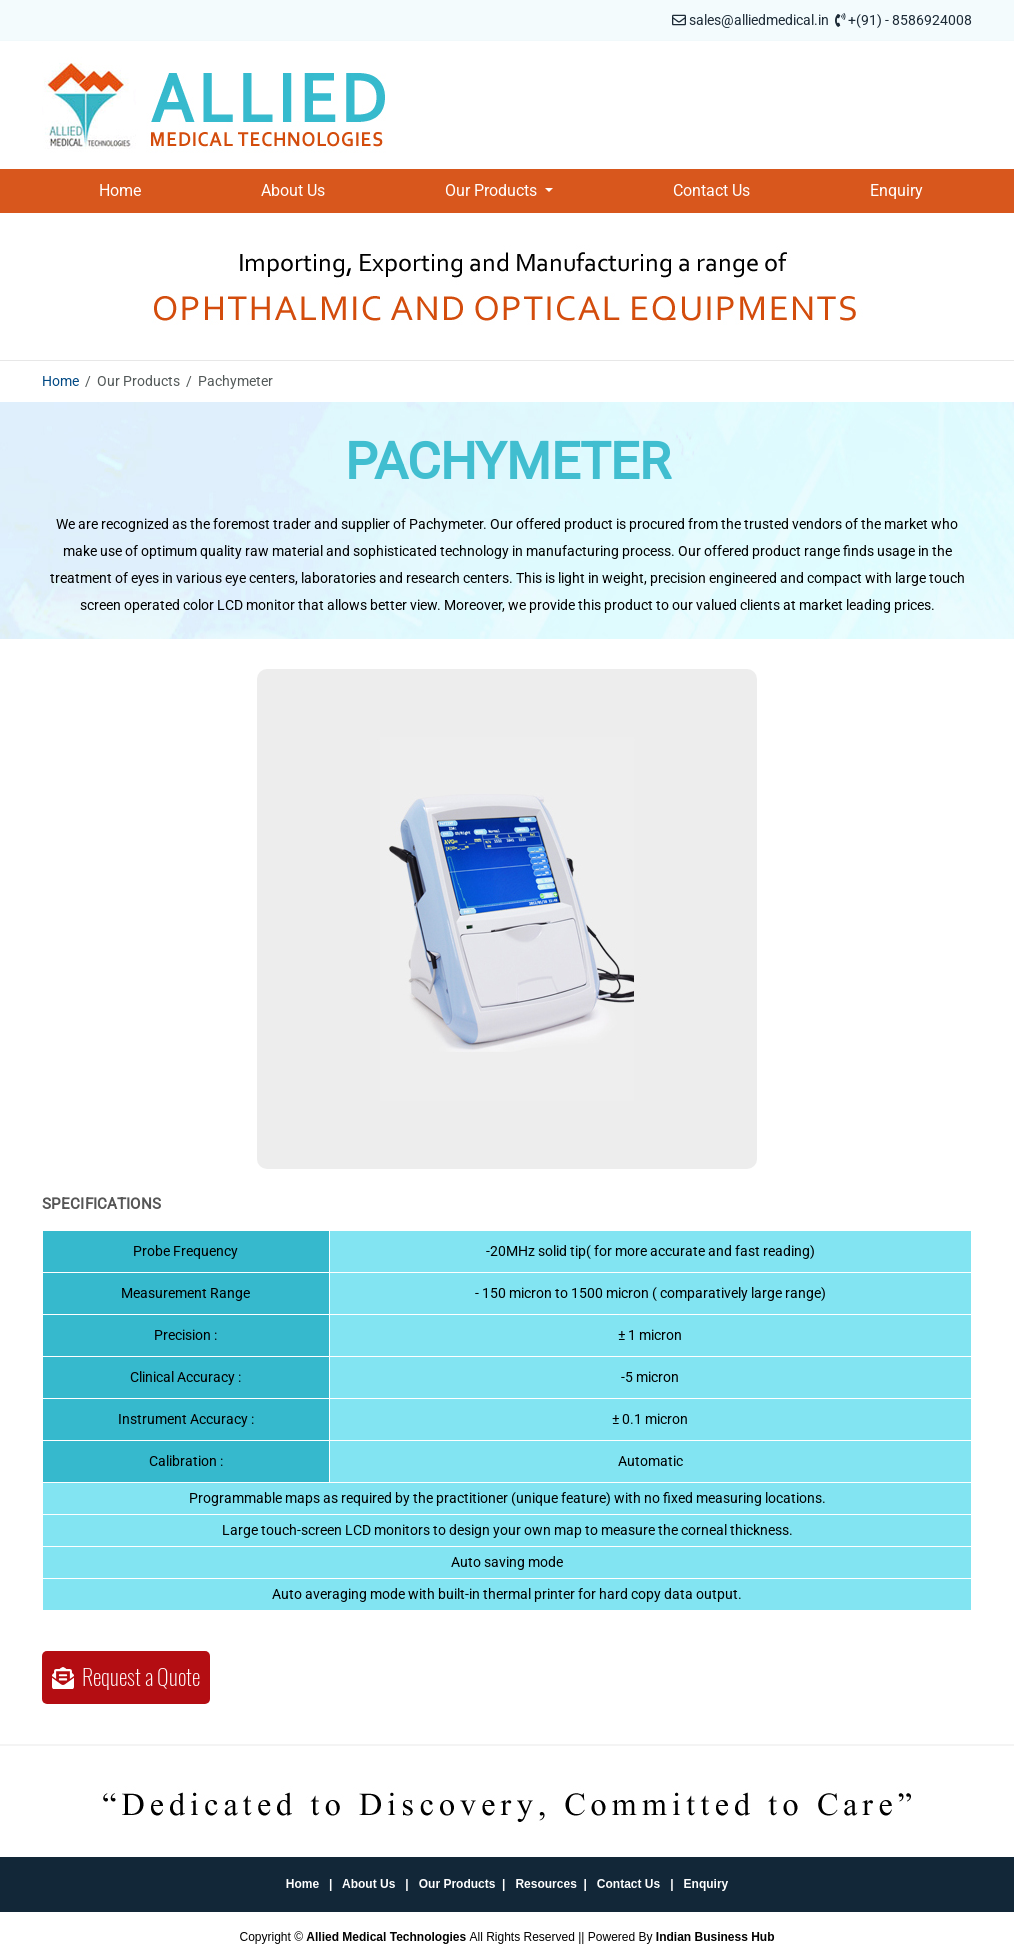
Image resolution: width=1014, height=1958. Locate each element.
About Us (293, 190)
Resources (545, 1884)
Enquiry (896, 190)
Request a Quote (126, 1677)
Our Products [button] (493, 190)
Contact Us (711, 190)
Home (120, 190)
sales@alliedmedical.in (759, 20)
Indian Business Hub (715, 1937)
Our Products (457, 1884)
